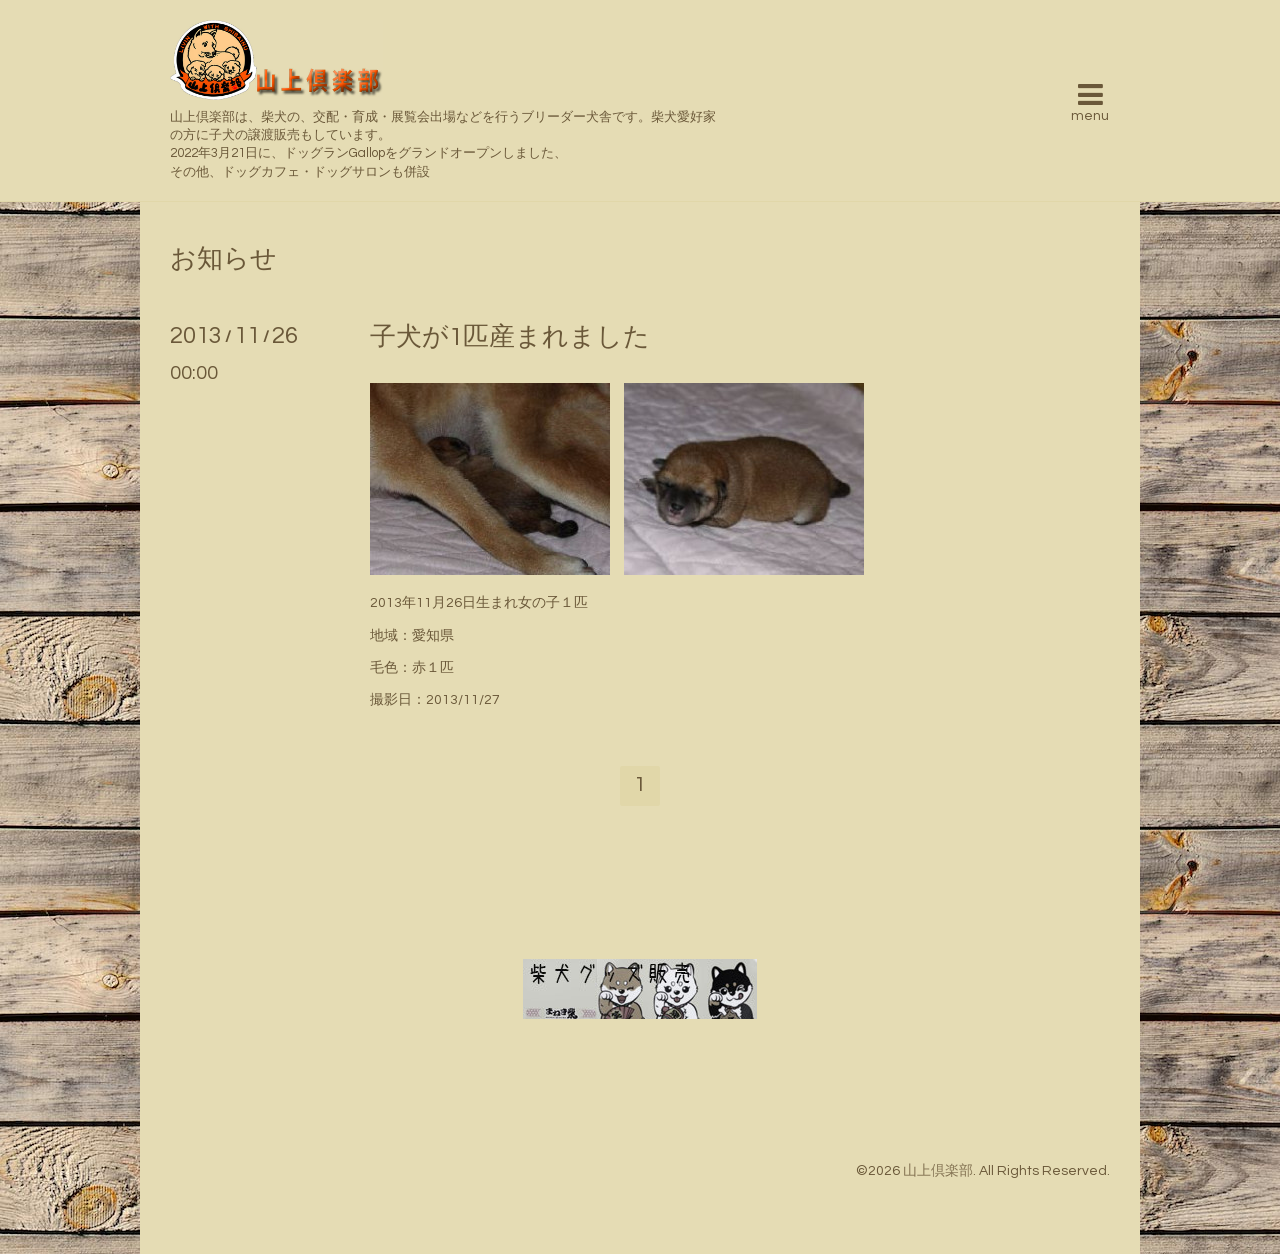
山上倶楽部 (938, 1171)
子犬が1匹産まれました (510, 337)
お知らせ (223, 259)
